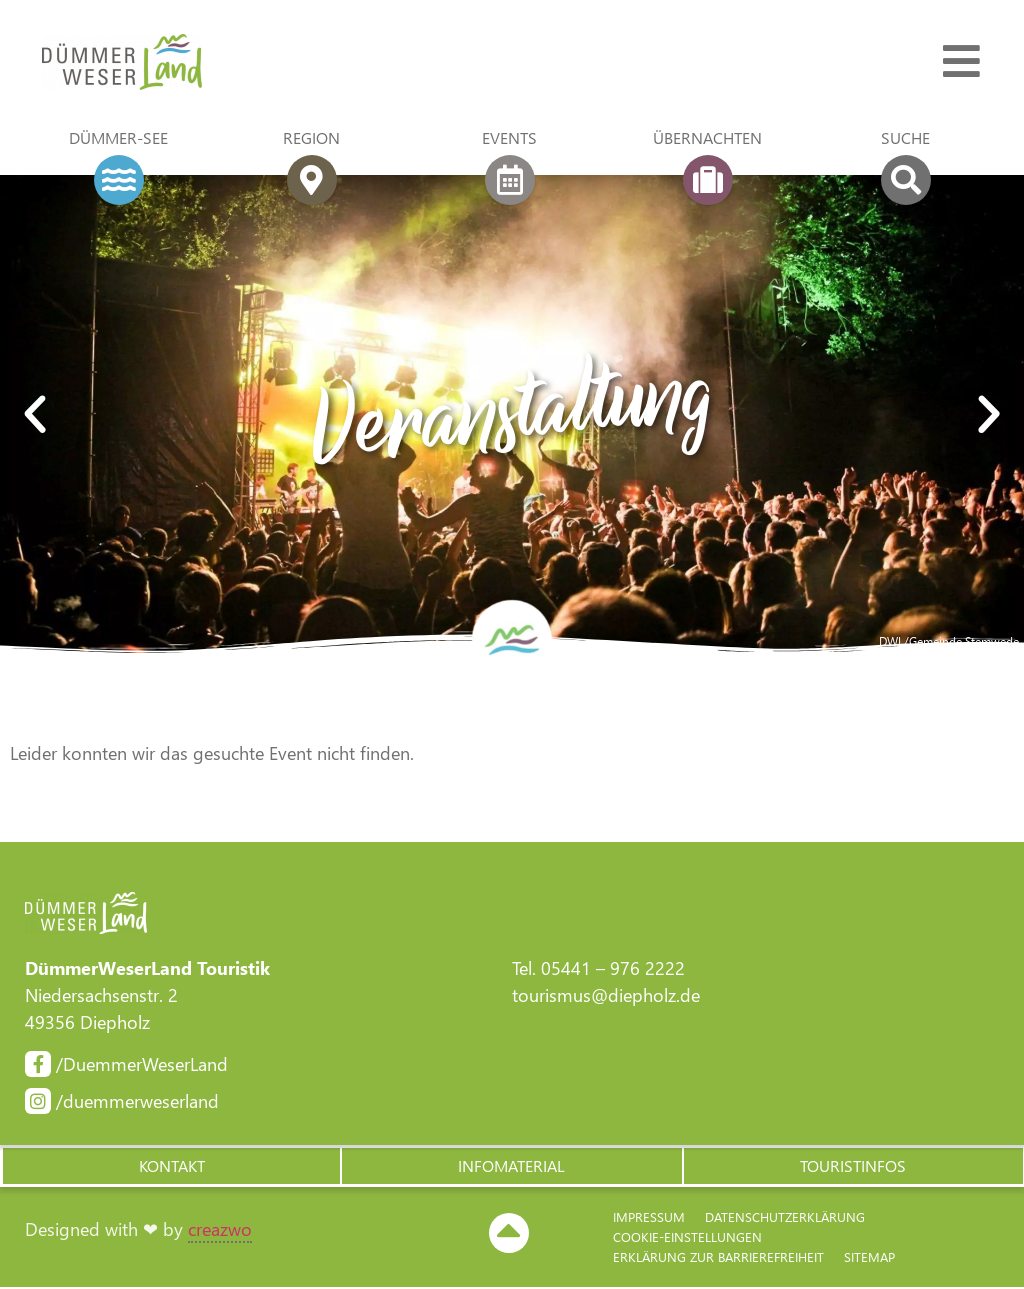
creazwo (220, 1231)
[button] (170, 1167)
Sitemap (869, 1258)
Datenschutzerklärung (785, 1218)
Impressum (649, 1218)
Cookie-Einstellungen (687, 1238)
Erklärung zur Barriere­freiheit (718, 1258)
